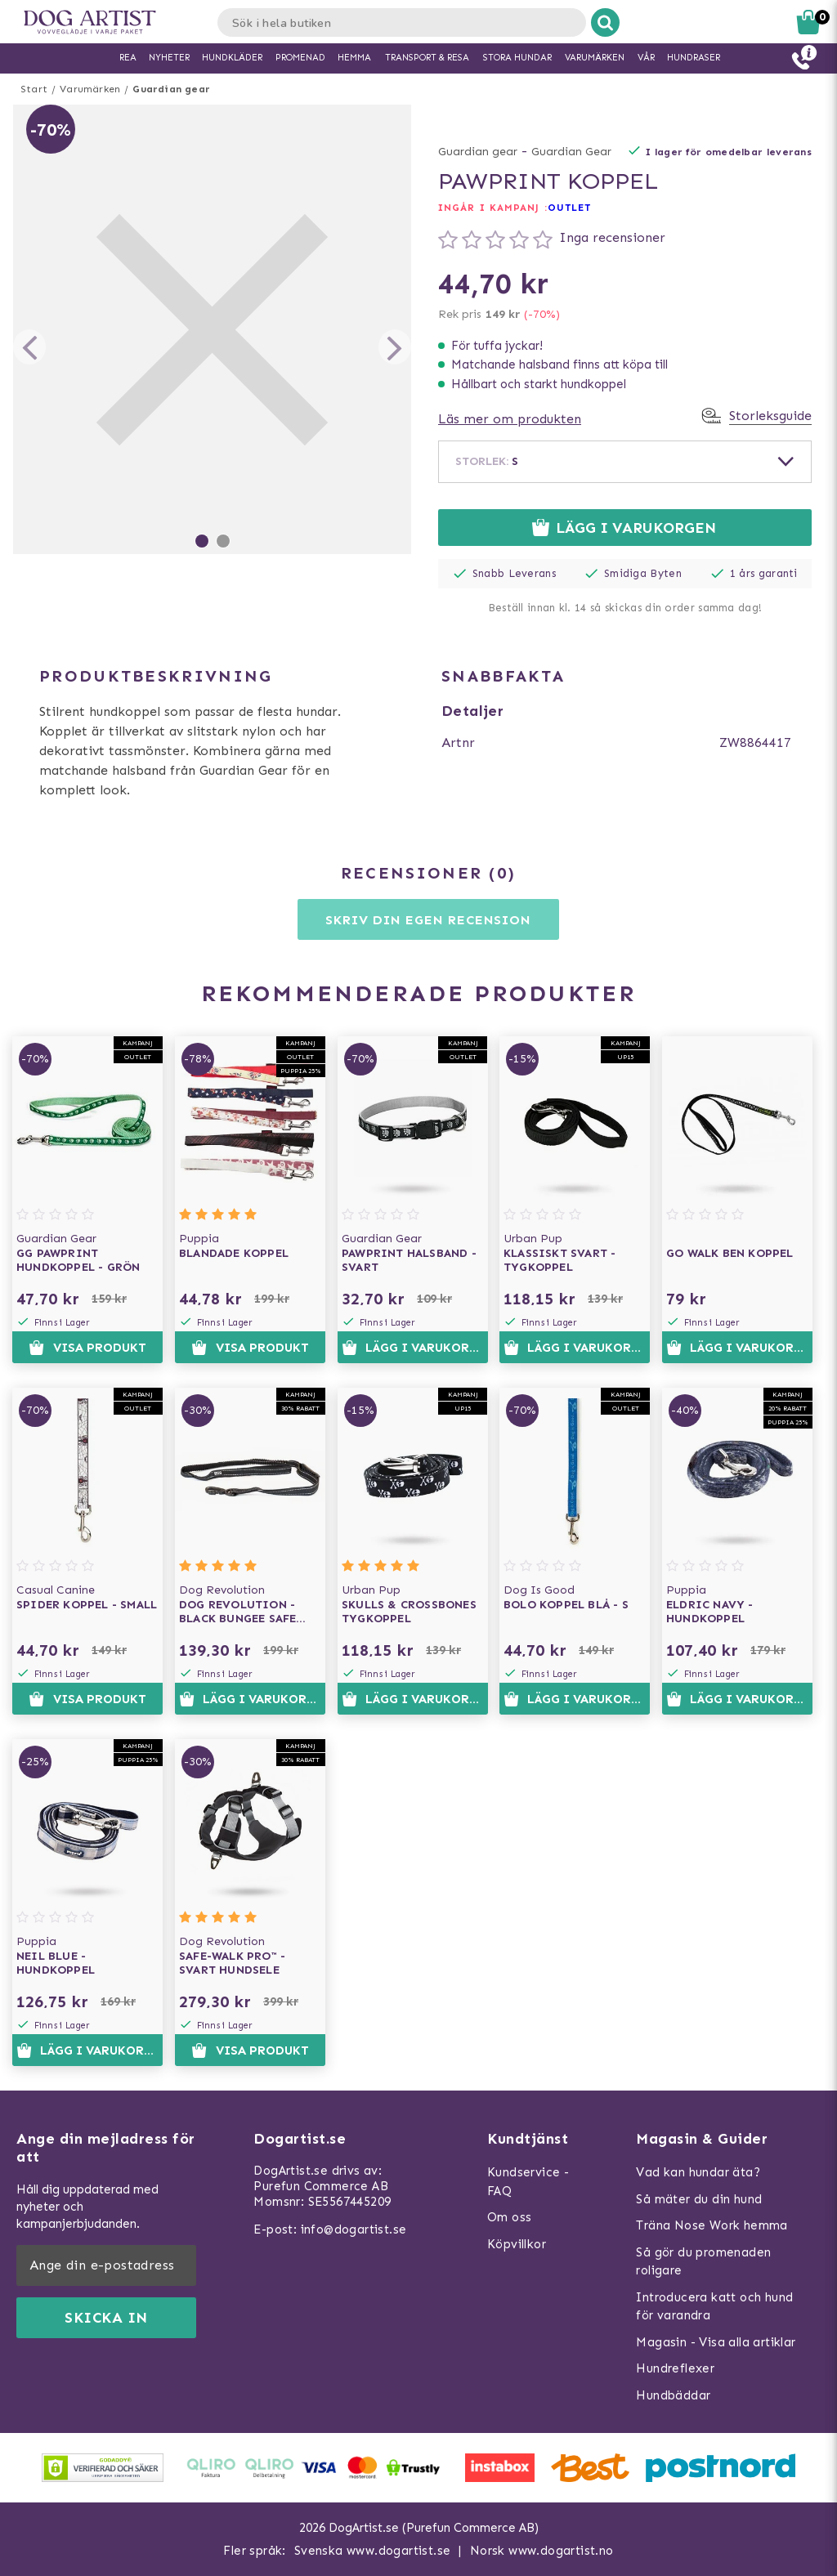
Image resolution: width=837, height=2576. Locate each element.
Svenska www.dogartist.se (372, 2550)
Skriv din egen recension (427, 920)
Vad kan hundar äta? (698, 2172)
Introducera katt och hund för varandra (714, 2306)
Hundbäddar (673, 2395)
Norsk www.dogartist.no (542, 2550)
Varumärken (90, 89)
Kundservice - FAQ (528, 2181)
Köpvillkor (516, 2244)
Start (33, 89)
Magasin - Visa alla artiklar (715, 2342)
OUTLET (570, 207)
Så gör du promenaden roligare (703, 2262)
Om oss (509, 2217)
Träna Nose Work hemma (711, 2225)
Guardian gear (171, 89)
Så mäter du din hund (699, 2199)
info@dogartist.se (354, 2229)
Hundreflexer (675, 2368)
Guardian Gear (571, 152)
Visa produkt (87, 1347)
